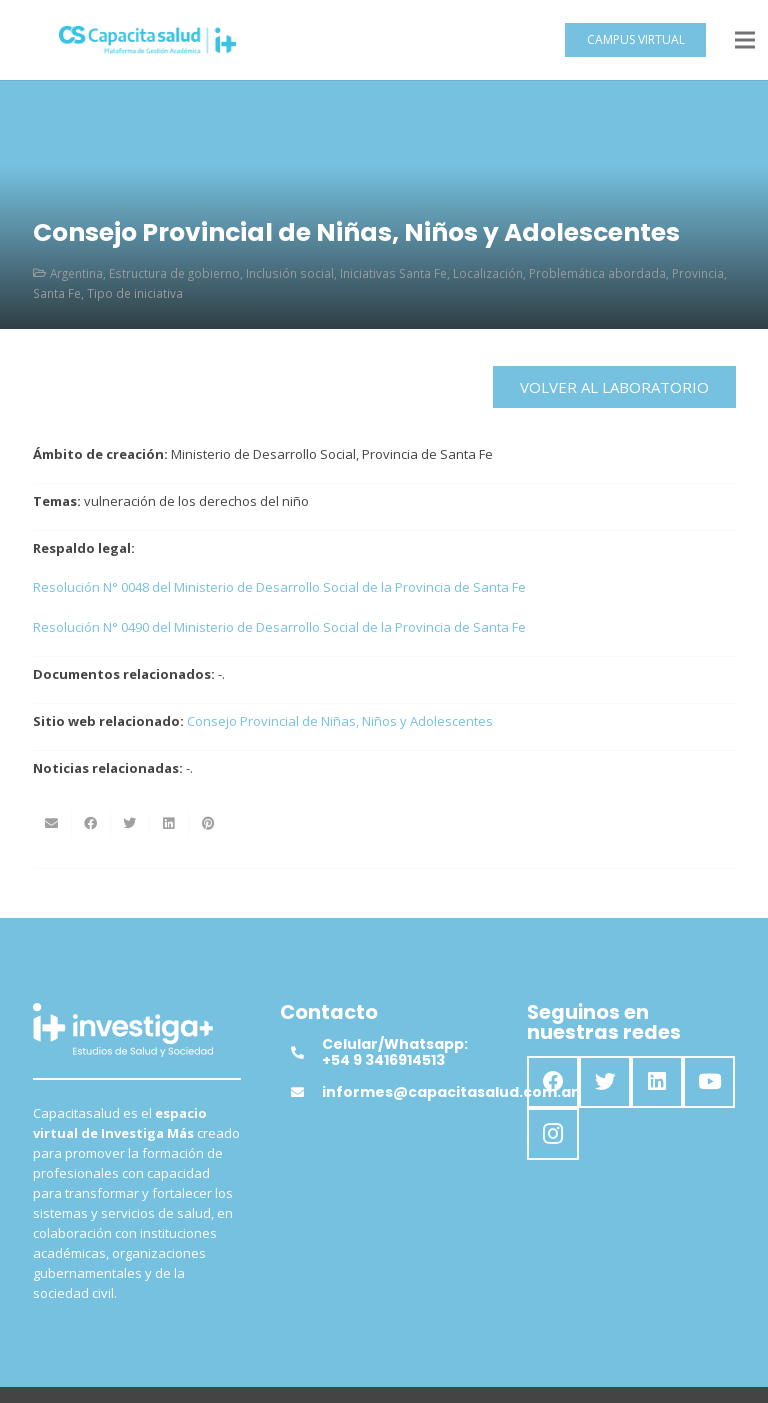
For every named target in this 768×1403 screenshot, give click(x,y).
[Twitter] (605, 1082)
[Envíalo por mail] (52, 824)
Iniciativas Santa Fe (393, 273)
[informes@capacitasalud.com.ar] (306, 1092)
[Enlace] (147, 40)
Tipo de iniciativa (135, 293)
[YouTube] (709, 1082)
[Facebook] (553, 1082)
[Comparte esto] (91, 824)
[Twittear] (130, 824)
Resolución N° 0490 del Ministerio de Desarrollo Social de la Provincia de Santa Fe (279, 627)
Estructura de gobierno (174, 273)
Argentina (76, 273)
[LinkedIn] (657, 1082)
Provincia (698, 273)
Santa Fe (57, 293)
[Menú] (745, 40)
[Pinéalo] (208, 824)
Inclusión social (290, 273)
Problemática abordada (597, 273)
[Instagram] (553, 1134)
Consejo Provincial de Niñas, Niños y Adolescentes (340, 721)
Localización (488, 273)
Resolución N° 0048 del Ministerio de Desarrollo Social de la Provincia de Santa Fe (281, 587)
